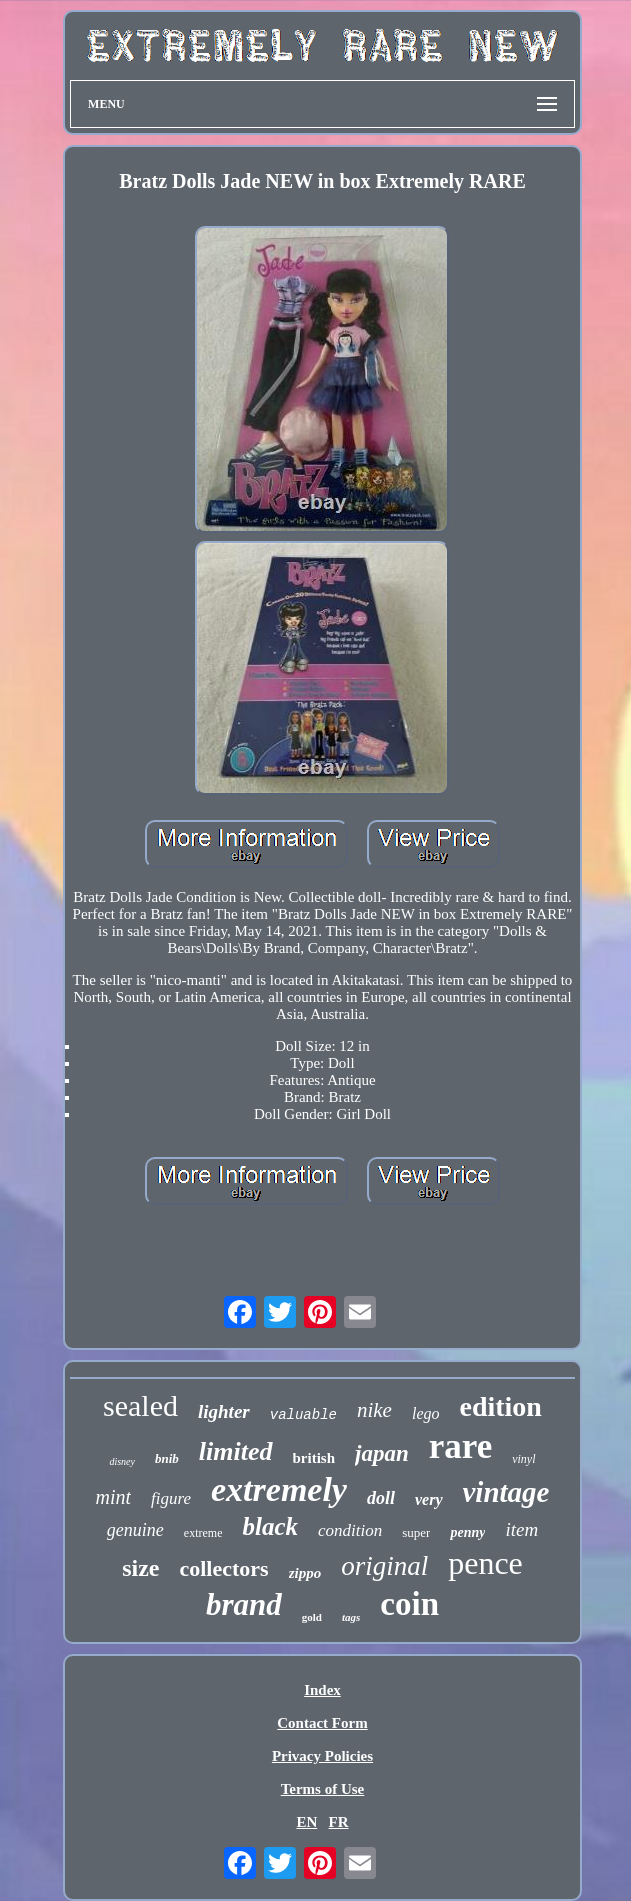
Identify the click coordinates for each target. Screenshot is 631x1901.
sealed (140, 1405)
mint (113, 1497)
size (140, 1568)
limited (236, 1451)
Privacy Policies (322, 1756)
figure (171, 1498)
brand (244, 1604)
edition (500, 1406)
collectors (223, 1568)
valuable (303, 1415)
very (429, 1499)
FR (339, 1822)
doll (381, 1498)
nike (374, 1410)
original (384, 1566)
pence (485, 1563)
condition (350, 1530)
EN (306, 1822)
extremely (279, 1489)
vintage (506, 1492)
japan (382, 1453)
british (314, 1458)
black (270, 1526)
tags (351, 1617)
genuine (135, 1530)
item (521, 1529)
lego (426, 1413)
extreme (203, 1533)
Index (322, 1690)
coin (409, 1604)
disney (122, 1461)
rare (460, 1446)
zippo (305, 1573)
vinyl (523, 1459)
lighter (224, 1411)
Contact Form (322, 1723)
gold (312, 1617)
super (416, 1532)
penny (467, 1532)
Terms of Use (323, 1789)
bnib (167, 1458)
